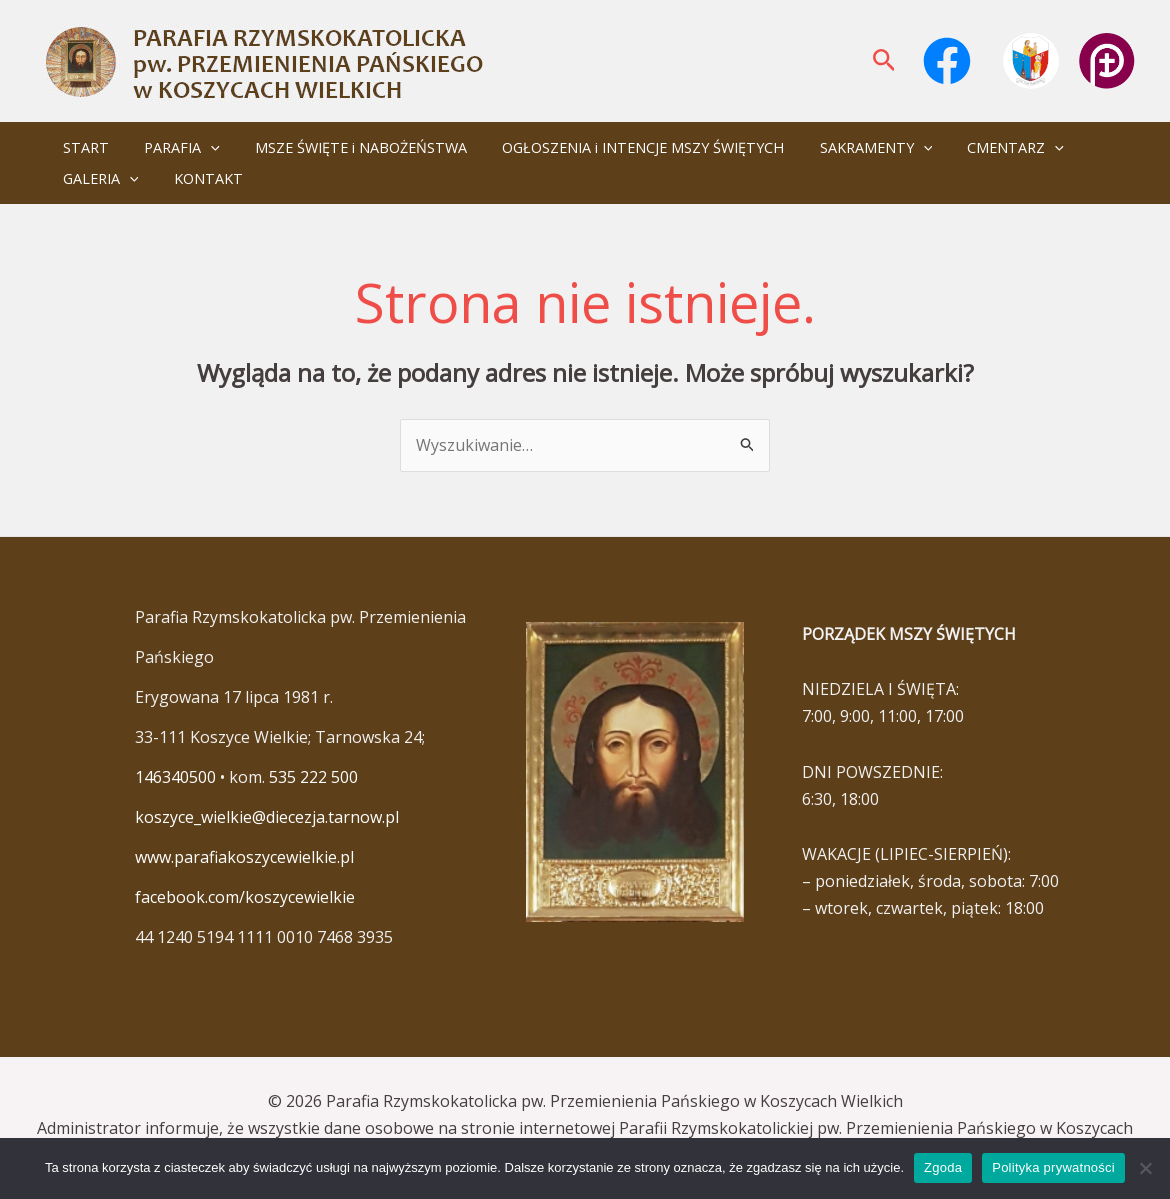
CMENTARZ (980, 147)
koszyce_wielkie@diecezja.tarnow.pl (267, 817)
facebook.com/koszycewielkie (245, 897)
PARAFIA (172, 147)
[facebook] (949, 61)
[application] (200, 147)
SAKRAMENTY (846, 147)
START (82, 147)
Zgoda (943, 1167)
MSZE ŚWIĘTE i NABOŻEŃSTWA (345, 147)
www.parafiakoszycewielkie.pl (244, 857)
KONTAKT (198, 178)
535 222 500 (313, 777)
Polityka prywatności (1053, 1167)
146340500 (175, 777)
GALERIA (97, 178)
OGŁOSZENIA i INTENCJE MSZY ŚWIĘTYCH (620, 147)
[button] (884, 61)
